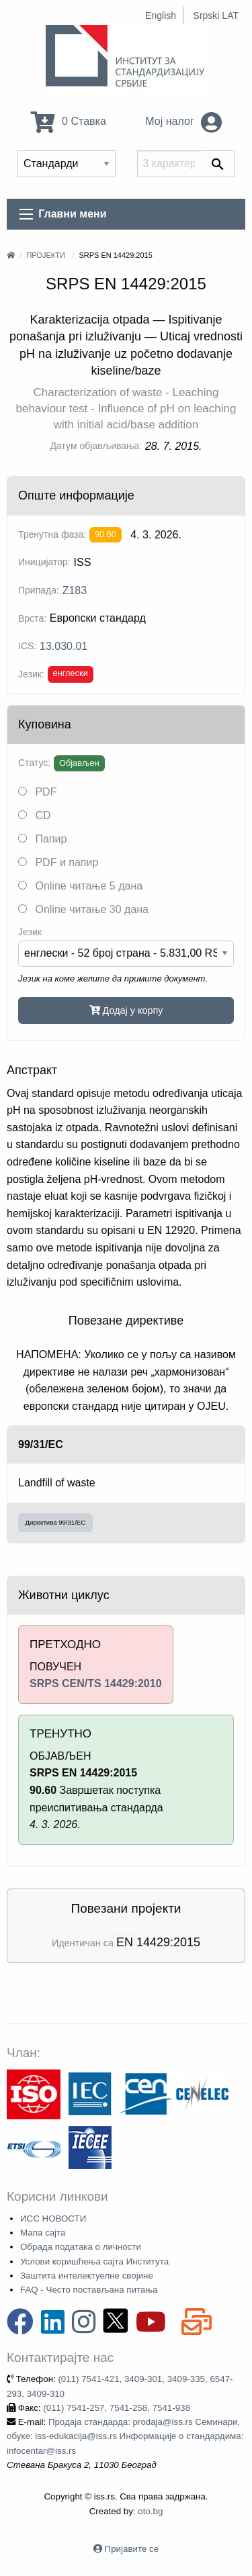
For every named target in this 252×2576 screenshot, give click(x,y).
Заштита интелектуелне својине (86, 2276)
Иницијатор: (44, 562)
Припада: (38, 590)
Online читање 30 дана (83, 909)
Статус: (34, 762)
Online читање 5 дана (80, 886)
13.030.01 (63, 646)
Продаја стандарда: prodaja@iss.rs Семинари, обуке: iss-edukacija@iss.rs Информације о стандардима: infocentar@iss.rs (125, 2436)
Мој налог (183, 121)
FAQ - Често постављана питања (89, 2290)
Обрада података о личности (80, 2247)
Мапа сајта (42, 2233)
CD (34, 815)
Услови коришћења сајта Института (94, 2261)
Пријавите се (132, 2549)
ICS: (27, 645)
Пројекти (45, 255)
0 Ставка (68, 121)
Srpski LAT (216, 15)
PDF (37, 792)
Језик (30, 931)
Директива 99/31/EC (56, 1522)
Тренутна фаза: (52, 534)
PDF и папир (58, 862)
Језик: (31, 674)
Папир (42, 839)
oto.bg (150, 2511)
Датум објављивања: (96, 445)
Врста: (32, 618)
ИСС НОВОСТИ (53, 2218)
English (160, 15)
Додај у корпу (126, 1010)
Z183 (74, 590)
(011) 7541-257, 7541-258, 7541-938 (116, 2408)
